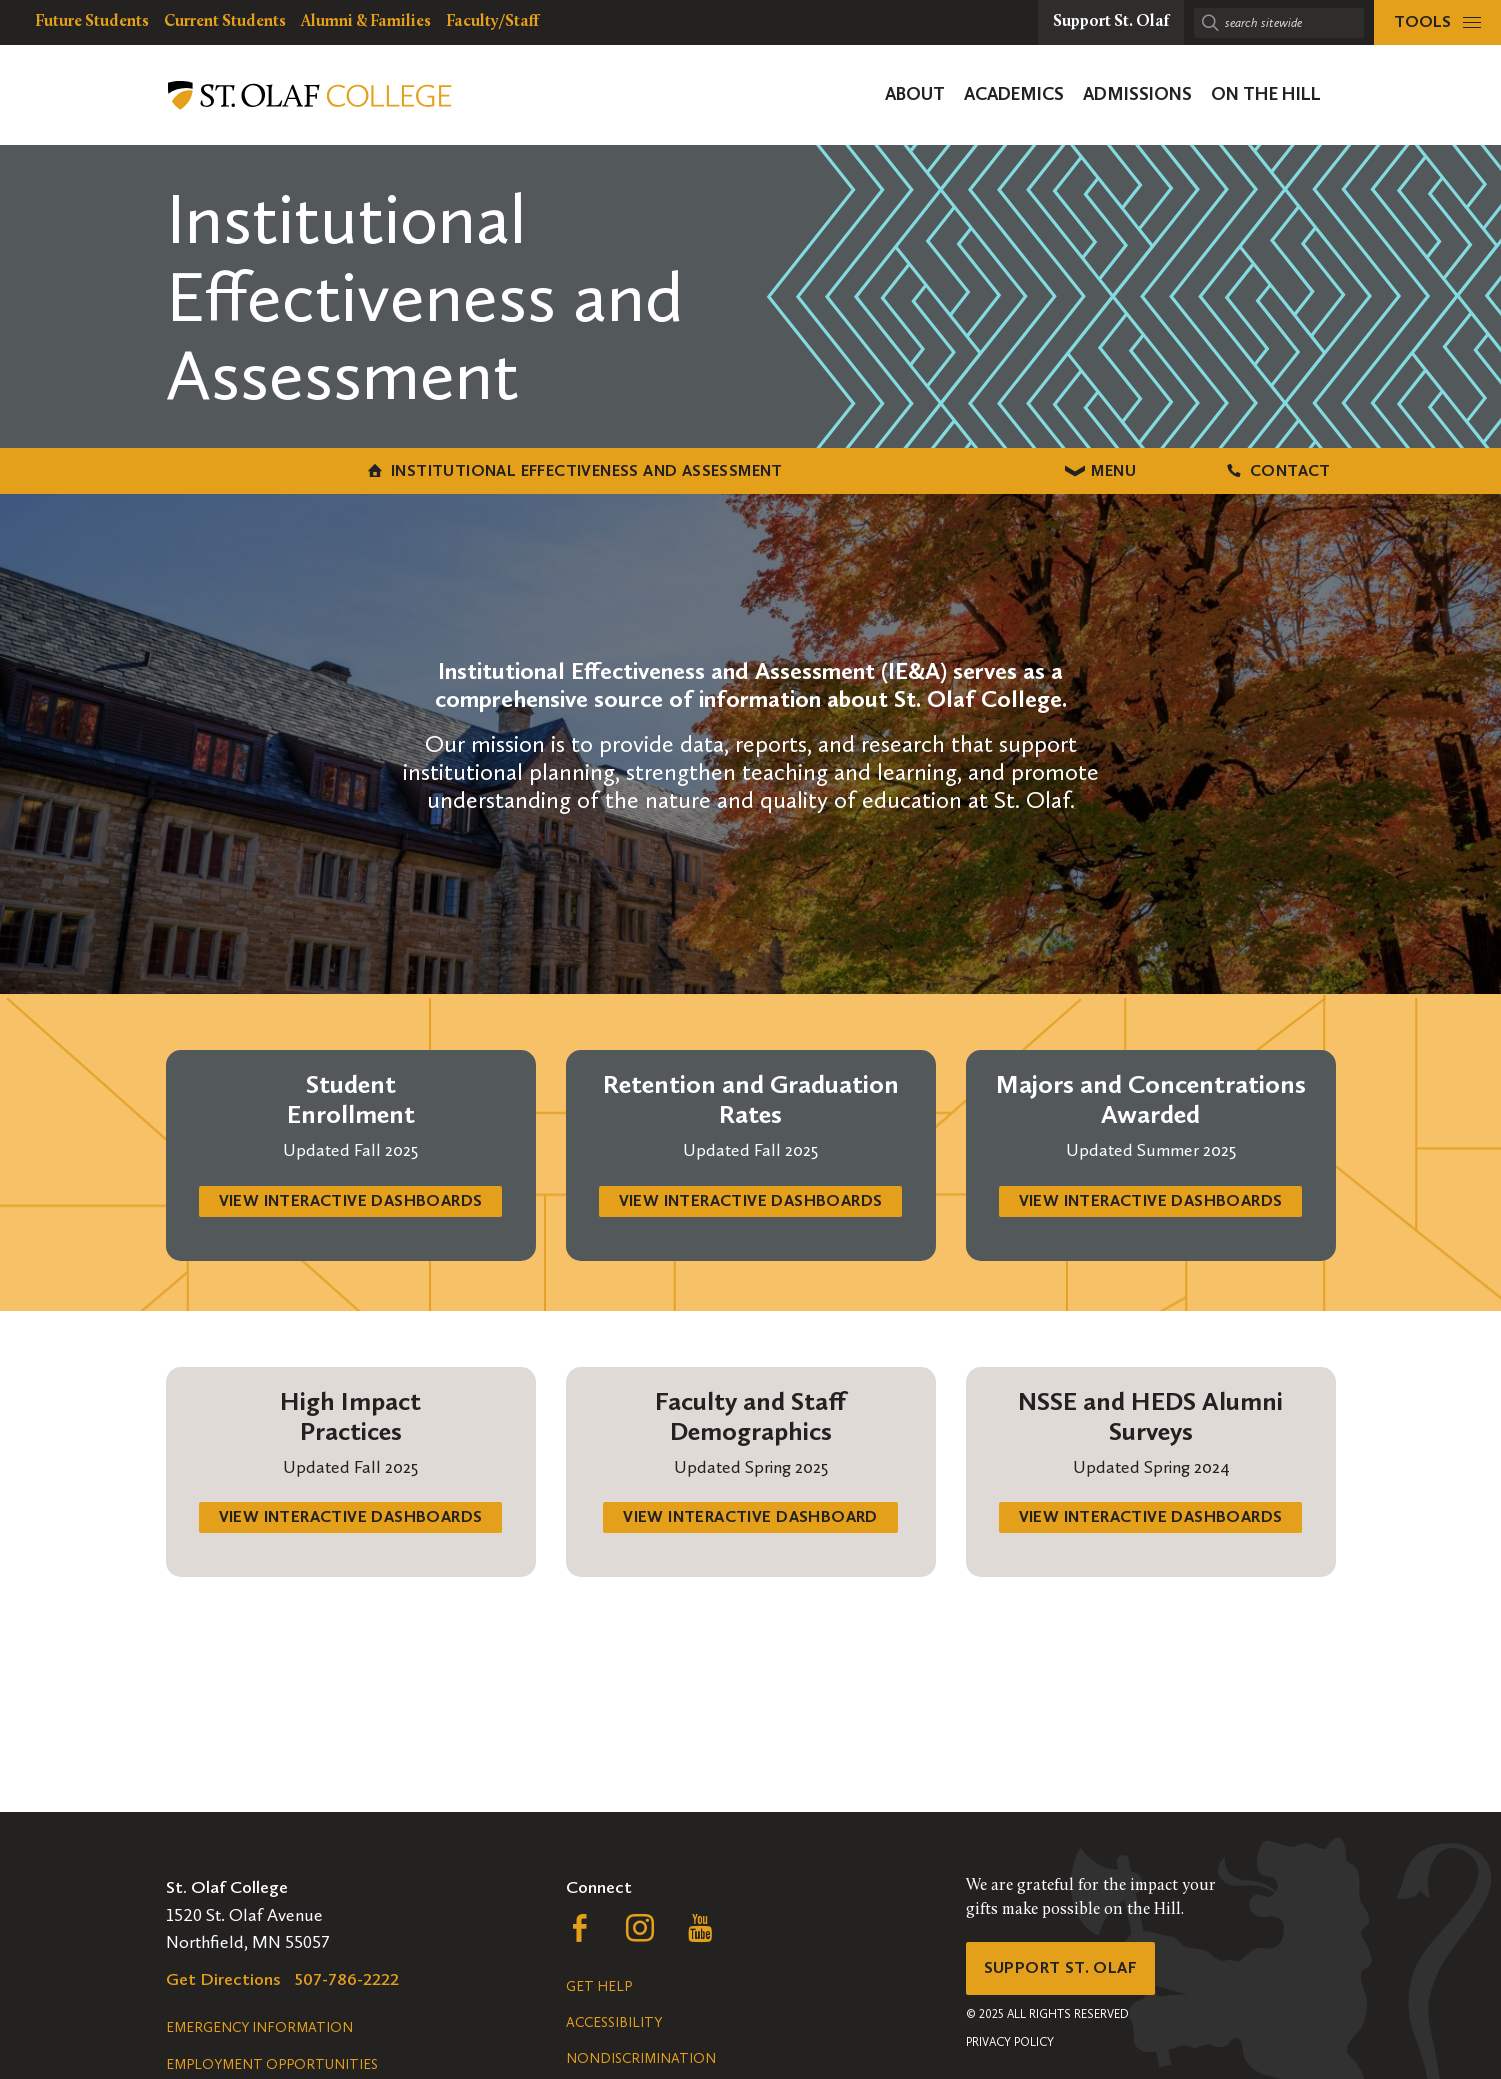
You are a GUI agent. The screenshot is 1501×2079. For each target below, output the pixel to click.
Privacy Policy (1010, 2048)
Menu (750, 477)
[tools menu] (1437, 22)
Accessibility (614, 2022)
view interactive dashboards (350, 1217)
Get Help (599, 1986)
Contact (1160, 477)
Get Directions (223, 1979)
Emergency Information (259, 2027)
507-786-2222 (347, 1979)
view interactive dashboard (751, 1540)
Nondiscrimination (641, 2058)
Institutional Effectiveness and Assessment (325, 477)
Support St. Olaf (1066, 1971)
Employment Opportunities (272, 2064)
